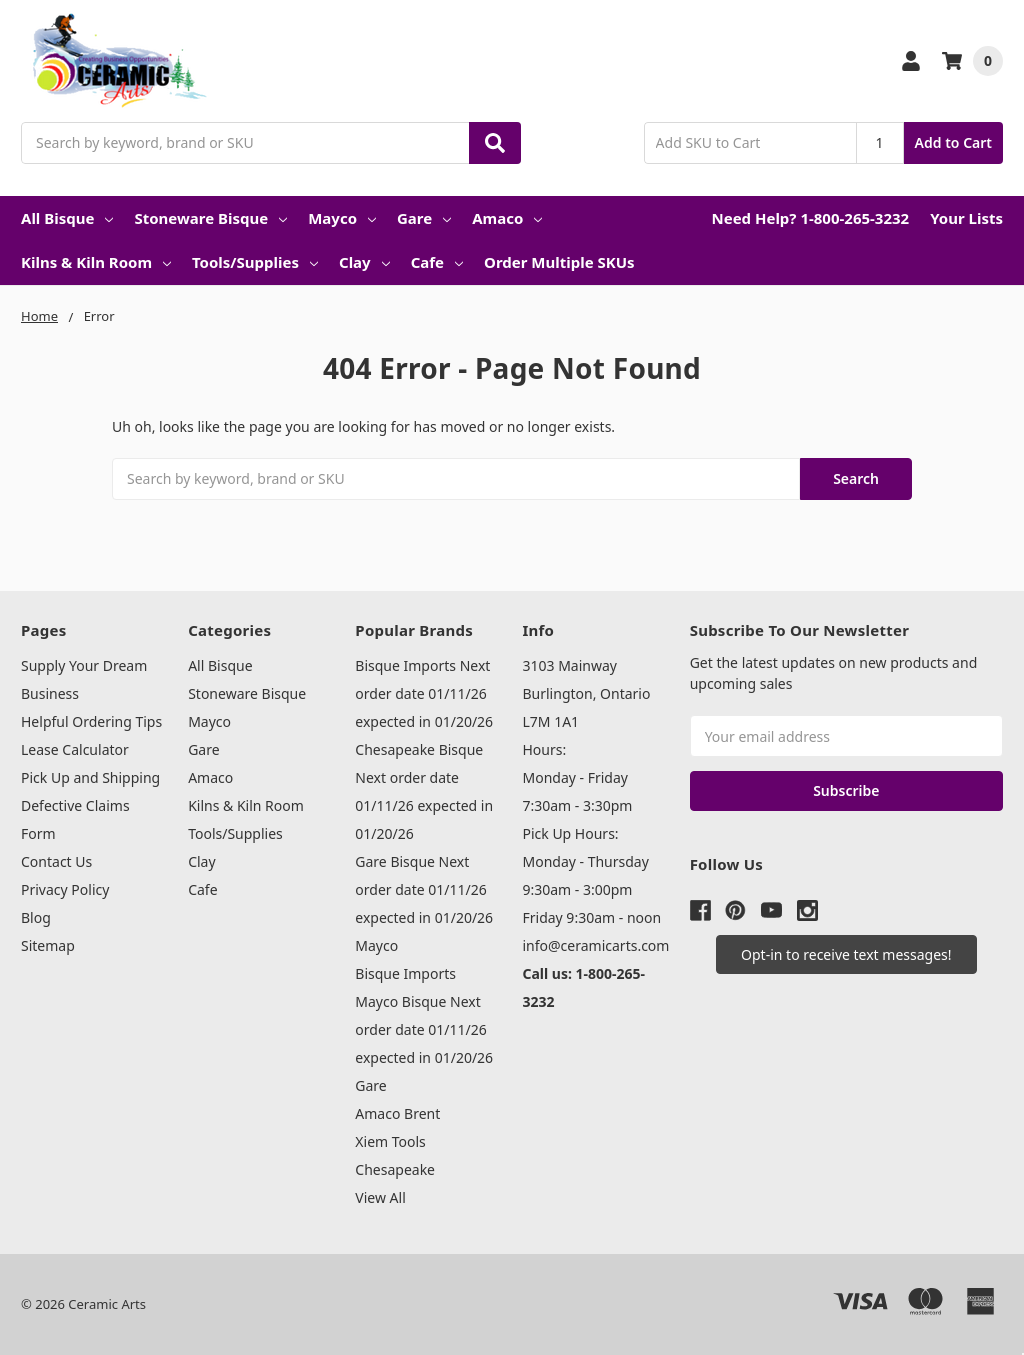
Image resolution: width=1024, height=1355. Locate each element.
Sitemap (48, 945)
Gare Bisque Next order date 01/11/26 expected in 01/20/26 (424, 889)
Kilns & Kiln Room (96, 262)
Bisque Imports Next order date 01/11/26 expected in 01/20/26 (424, 693)
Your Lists (966, 218)
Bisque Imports (405, 973)
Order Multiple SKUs (559, 262)
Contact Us (56, 861)
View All (380, 1197)
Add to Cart (953, 142)
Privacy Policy (65, 889)
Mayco (342, 218)
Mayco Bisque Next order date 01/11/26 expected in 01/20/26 (424, 1029)
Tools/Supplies (255, 262)
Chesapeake (395, 1169)
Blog (36, 917)
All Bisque (67, 218)
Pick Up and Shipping (90, 777)
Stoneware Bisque (210, 218)
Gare (424, 218)
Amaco (507, 218)
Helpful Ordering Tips (91, 721)
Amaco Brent (397, 1113)
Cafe (437, 262)
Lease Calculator (75, 749)
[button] (846, 954)
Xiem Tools (390, 1141)
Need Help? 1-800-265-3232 (810, 218)
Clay (364, 262)
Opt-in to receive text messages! (846, 954)
